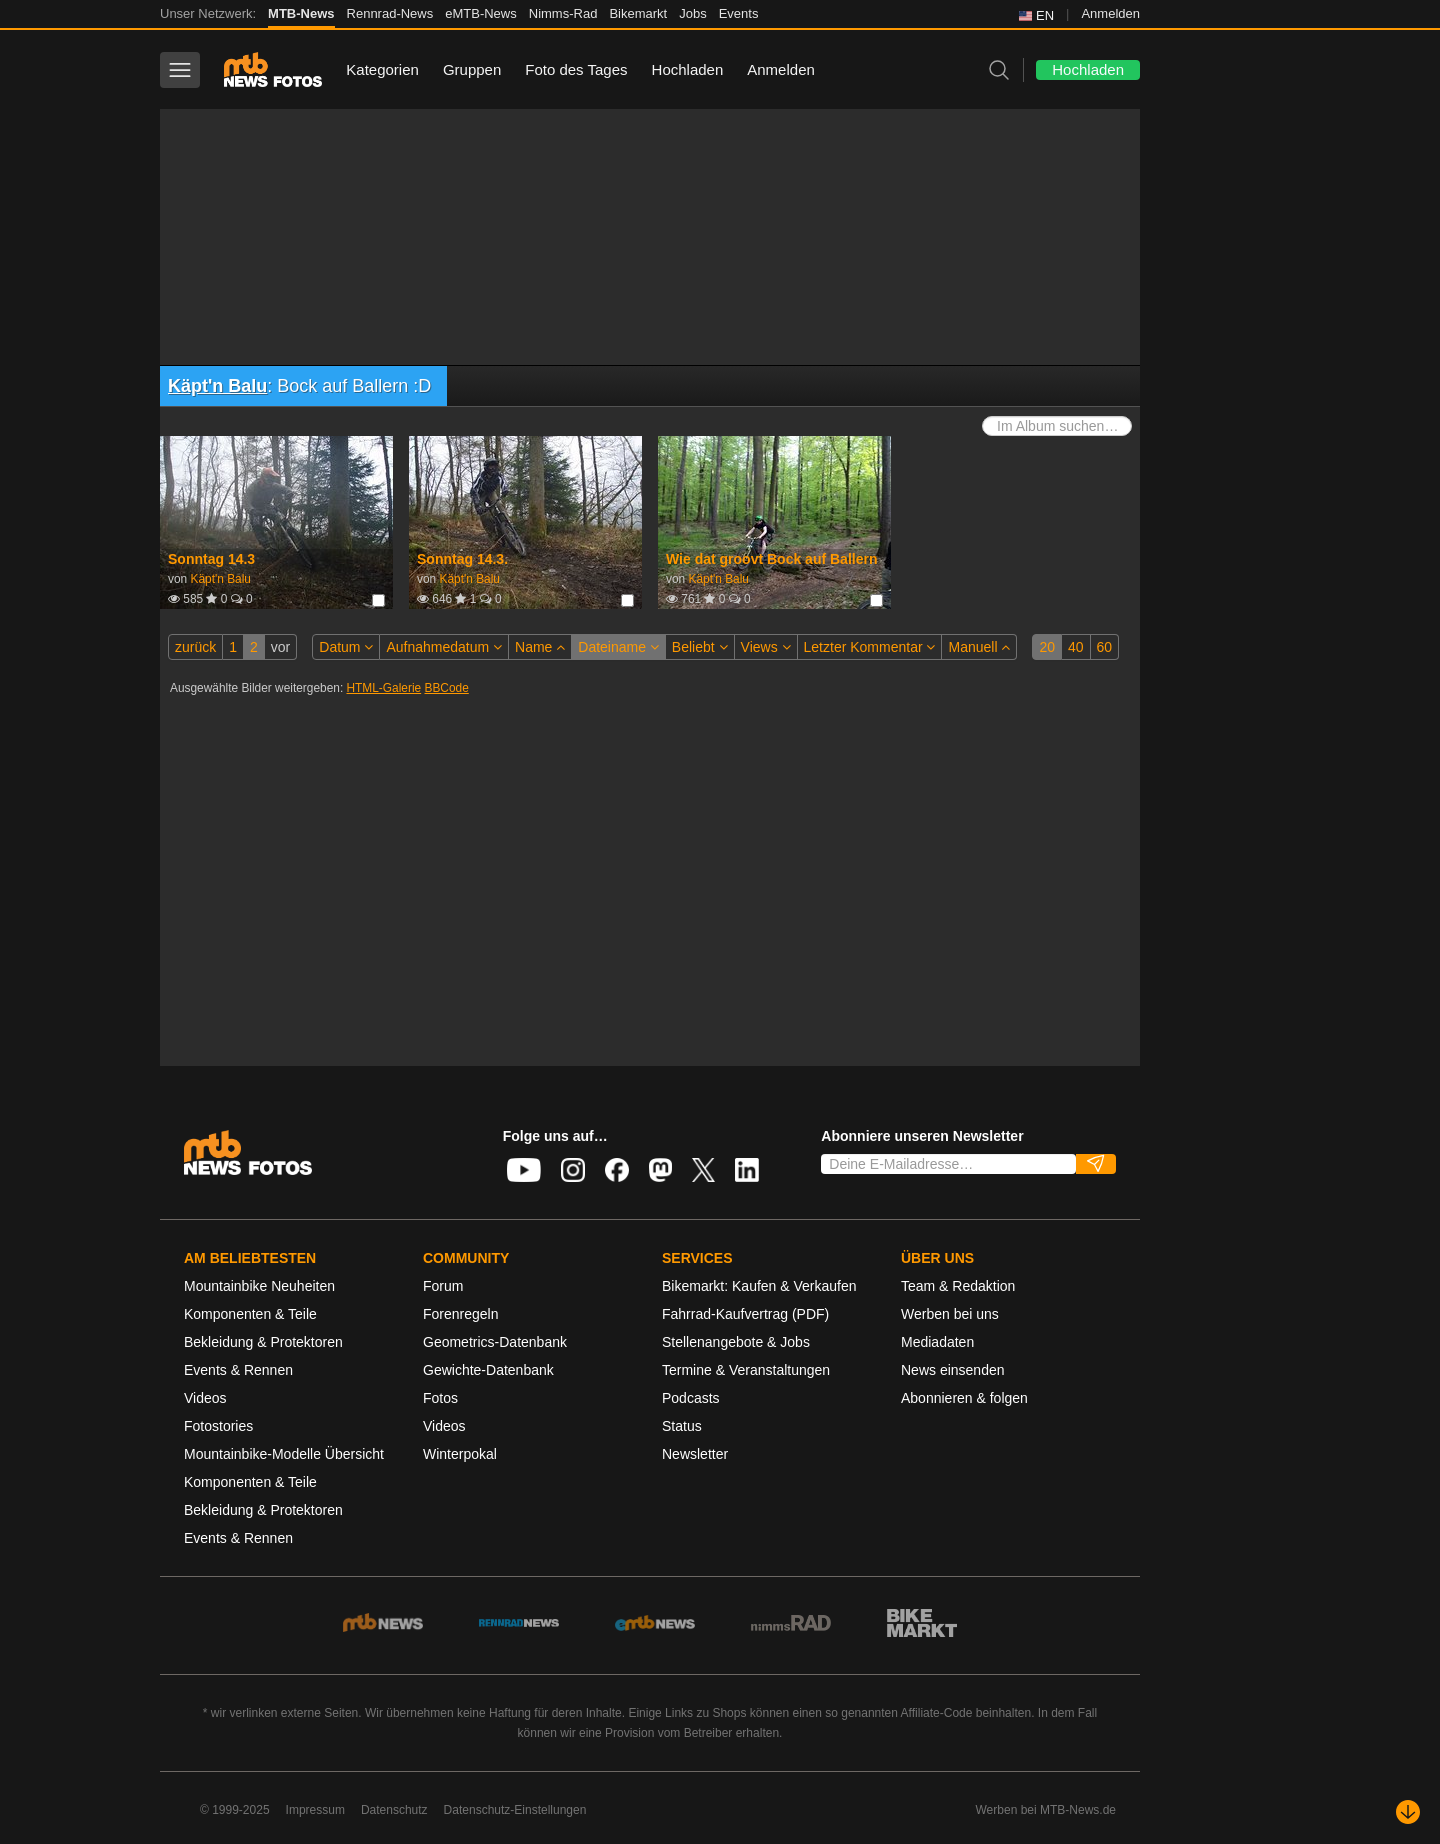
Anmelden (1110, 13)
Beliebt (700, 647)
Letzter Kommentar (870, 647)
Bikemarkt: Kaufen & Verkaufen (759, 1286)
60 (1105, 647)
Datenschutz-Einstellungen (515, 1810)
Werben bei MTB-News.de (1046, 1810)
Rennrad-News (390, 13)
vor (280, 647)
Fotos (440, 1398)
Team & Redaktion (958, 1286)
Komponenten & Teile (250, 1314)
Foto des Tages (576, 69)
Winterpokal (460, 1454)
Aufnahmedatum (444, 647)
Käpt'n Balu (217, 386)
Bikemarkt (638, 13)
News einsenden (953, 1370)
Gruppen (472, 69)
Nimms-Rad (563, 13)
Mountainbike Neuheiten (259, 1286)
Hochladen (688, 69)
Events (739, 13)
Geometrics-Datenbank (495, 1342)
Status (682, 1426)
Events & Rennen (238, 1370)
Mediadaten (937, 1342)
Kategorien (382, 69)
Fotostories (218, 1426)
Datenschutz (394, 1810)
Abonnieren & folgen (964, 1398)
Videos (205, 1398)
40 (1076, 647)
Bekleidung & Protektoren (263, 1342)
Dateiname (618, 647)
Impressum (315, 1810)
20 (1047, 647)
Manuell (979, 647)
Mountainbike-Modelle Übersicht (284, 1454)
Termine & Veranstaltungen (746, 1370)
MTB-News (301, 13)
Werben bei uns (950, 1314)
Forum (443, 1286)
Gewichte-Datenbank (488, 1370)
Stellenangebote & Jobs (736, 1342)
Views (766, 647)
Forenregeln (461, 1314)
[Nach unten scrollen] (1408, 1812)
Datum (346, 647)
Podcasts (691, 1398)
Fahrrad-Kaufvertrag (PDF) (745, 1314)
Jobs (692, 13)
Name (540, 647)
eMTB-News (481, 13)
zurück (195, 647)
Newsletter (695, 1454)
